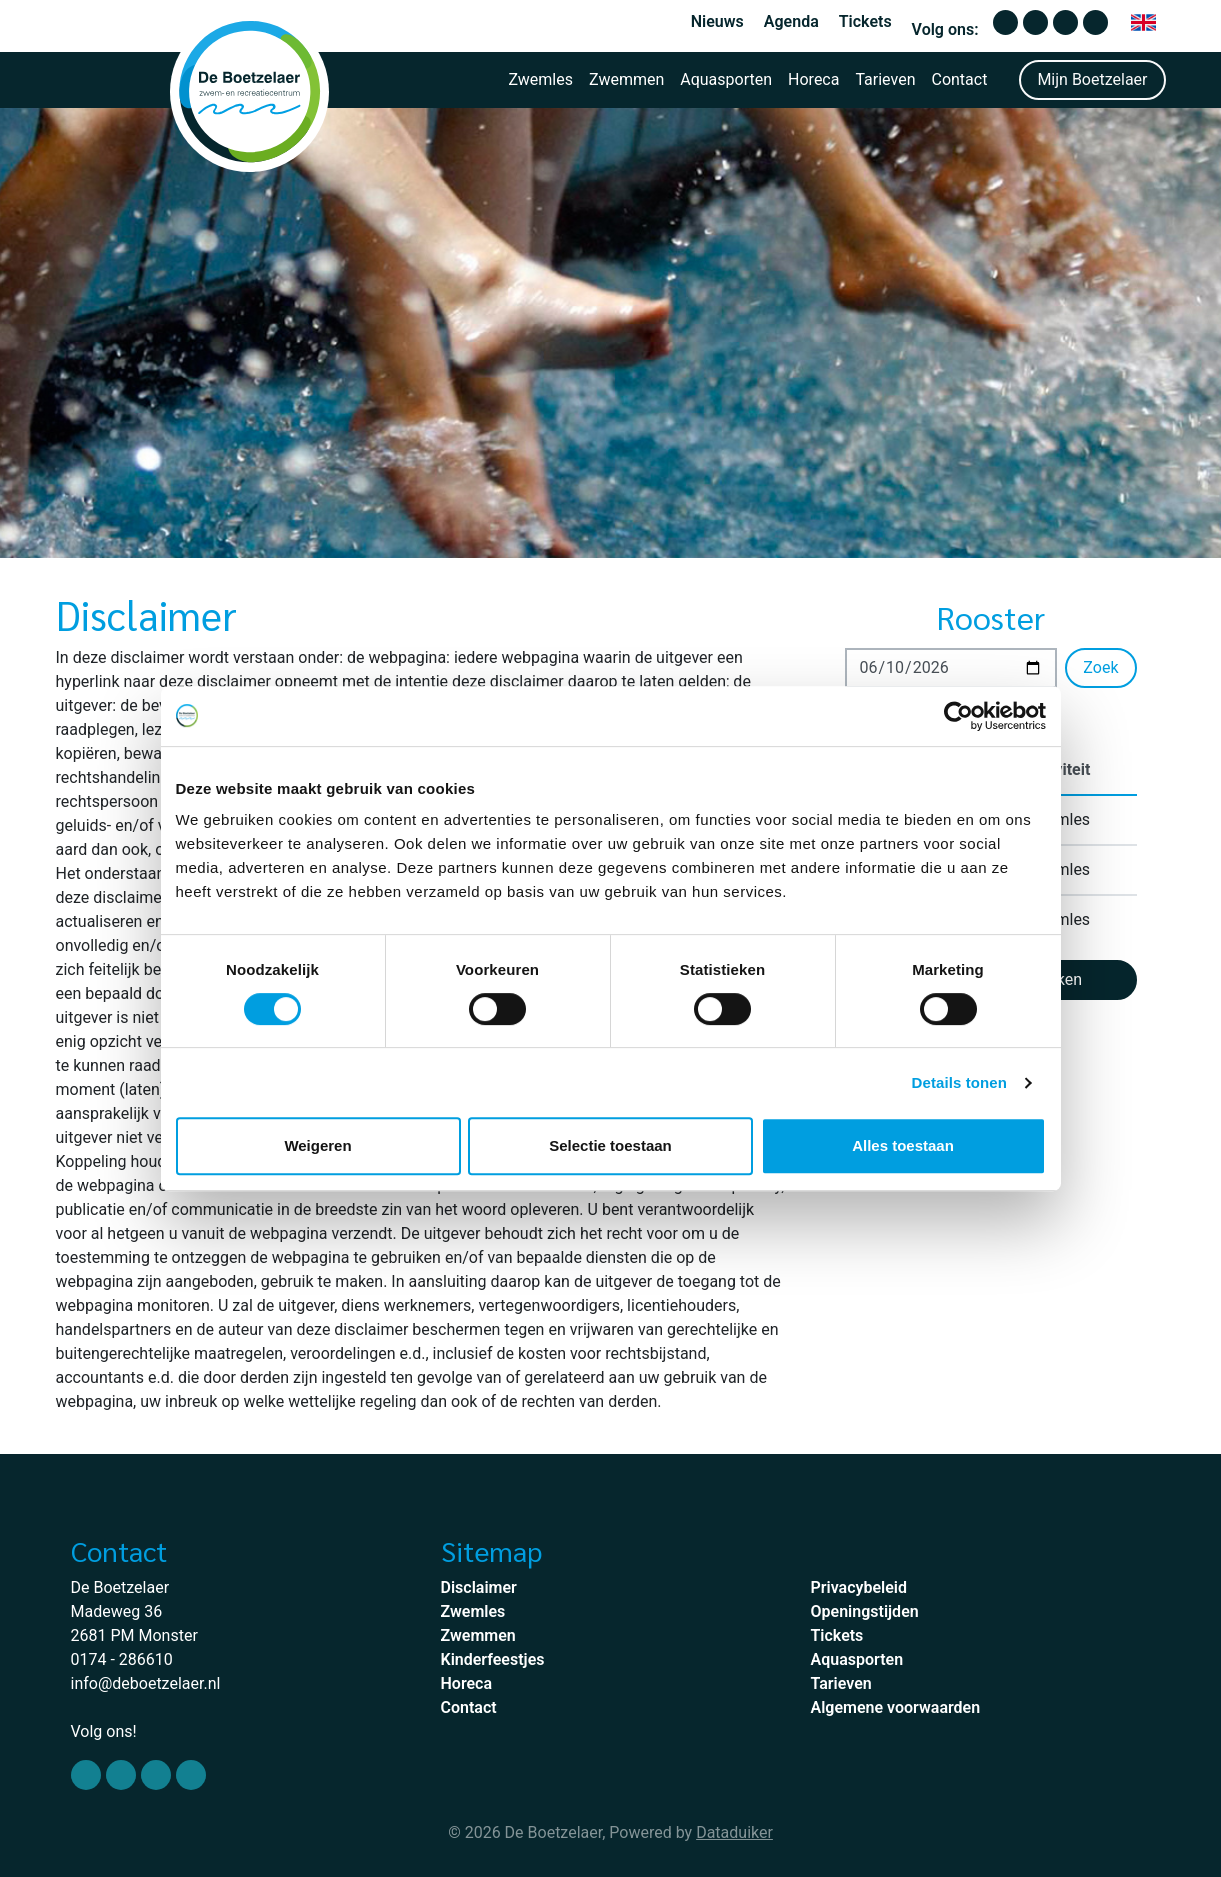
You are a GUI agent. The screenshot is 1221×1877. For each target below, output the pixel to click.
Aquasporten (857, 1659)
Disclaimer (479, 1587)
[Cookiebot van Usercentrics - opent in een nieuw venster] (958, 716)
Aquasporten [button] (726, 79)
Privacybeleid (859, 1587)
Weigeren (317, 1145)
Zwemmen (478, 1635)
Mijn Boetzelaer (1092, 79)
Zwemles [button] (540, 79)
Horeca (467, 1683)
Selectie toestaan (610, 1145)
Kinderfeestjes (493, 1659)
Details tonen (959, 1082)
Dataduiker (734, 1832)
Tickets (865, 21)
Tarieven (885, 79)
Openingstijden (865, 1611)
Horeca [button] (813, 79)
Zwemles (473, 1611)
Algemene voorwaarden (896, 1707)
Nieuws (717, 21)
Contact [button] (959, 79)
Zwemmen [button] (626, 79)
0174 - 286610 (122, 1659)
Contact (469, 1707)
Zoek (1100, 667)
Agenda (791, 21)
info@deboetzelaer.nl (146, 1683)
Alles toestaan (903, 1145)
